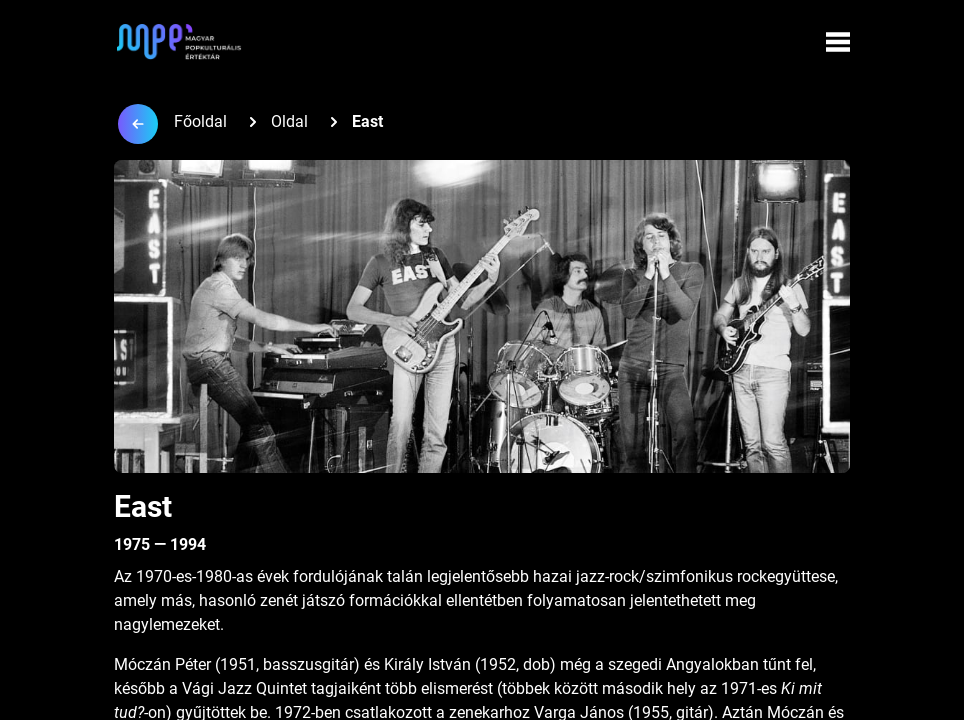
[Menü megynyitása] (838, 42)
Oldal (289, 121)
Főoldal (200, 121)
